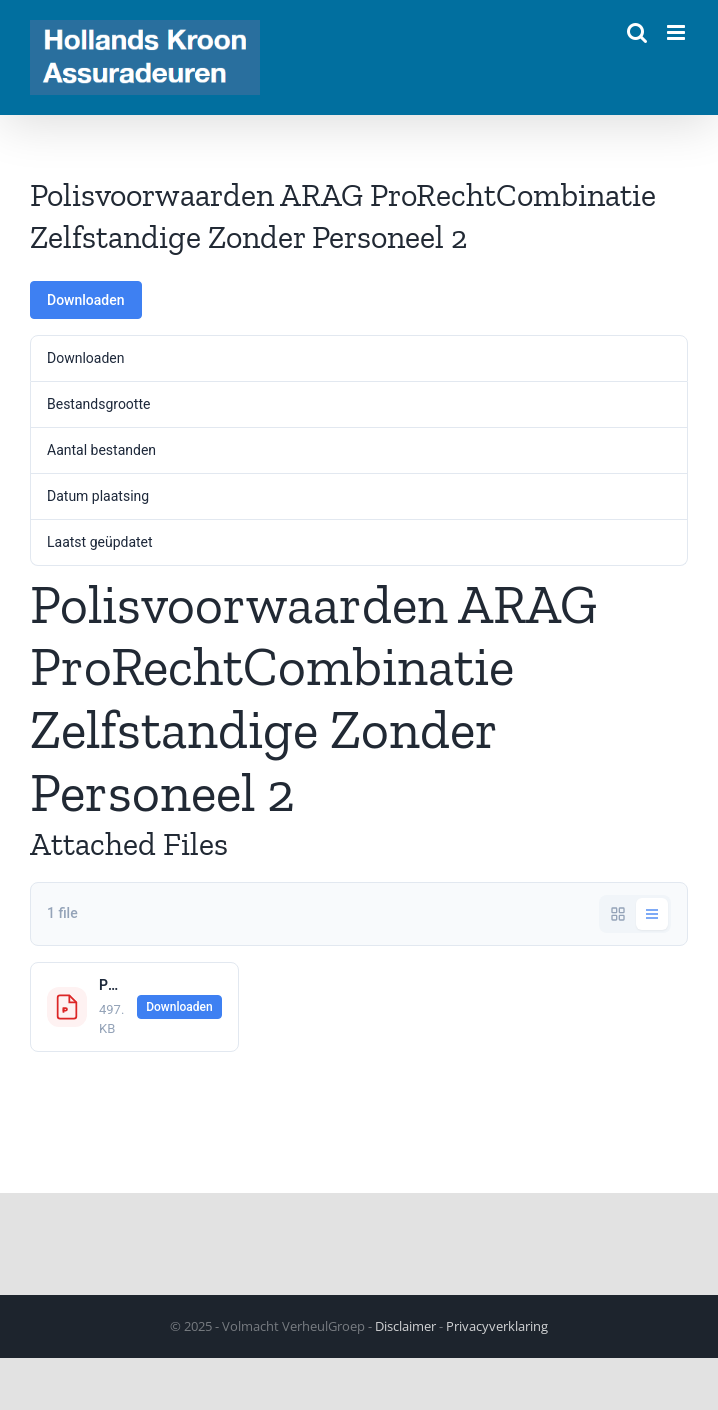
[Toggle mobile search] (637, 32)
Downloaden (86, 300)
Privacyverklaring (497, 1326)
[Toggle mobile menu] (677, 32)
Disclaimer (405, 1326)
